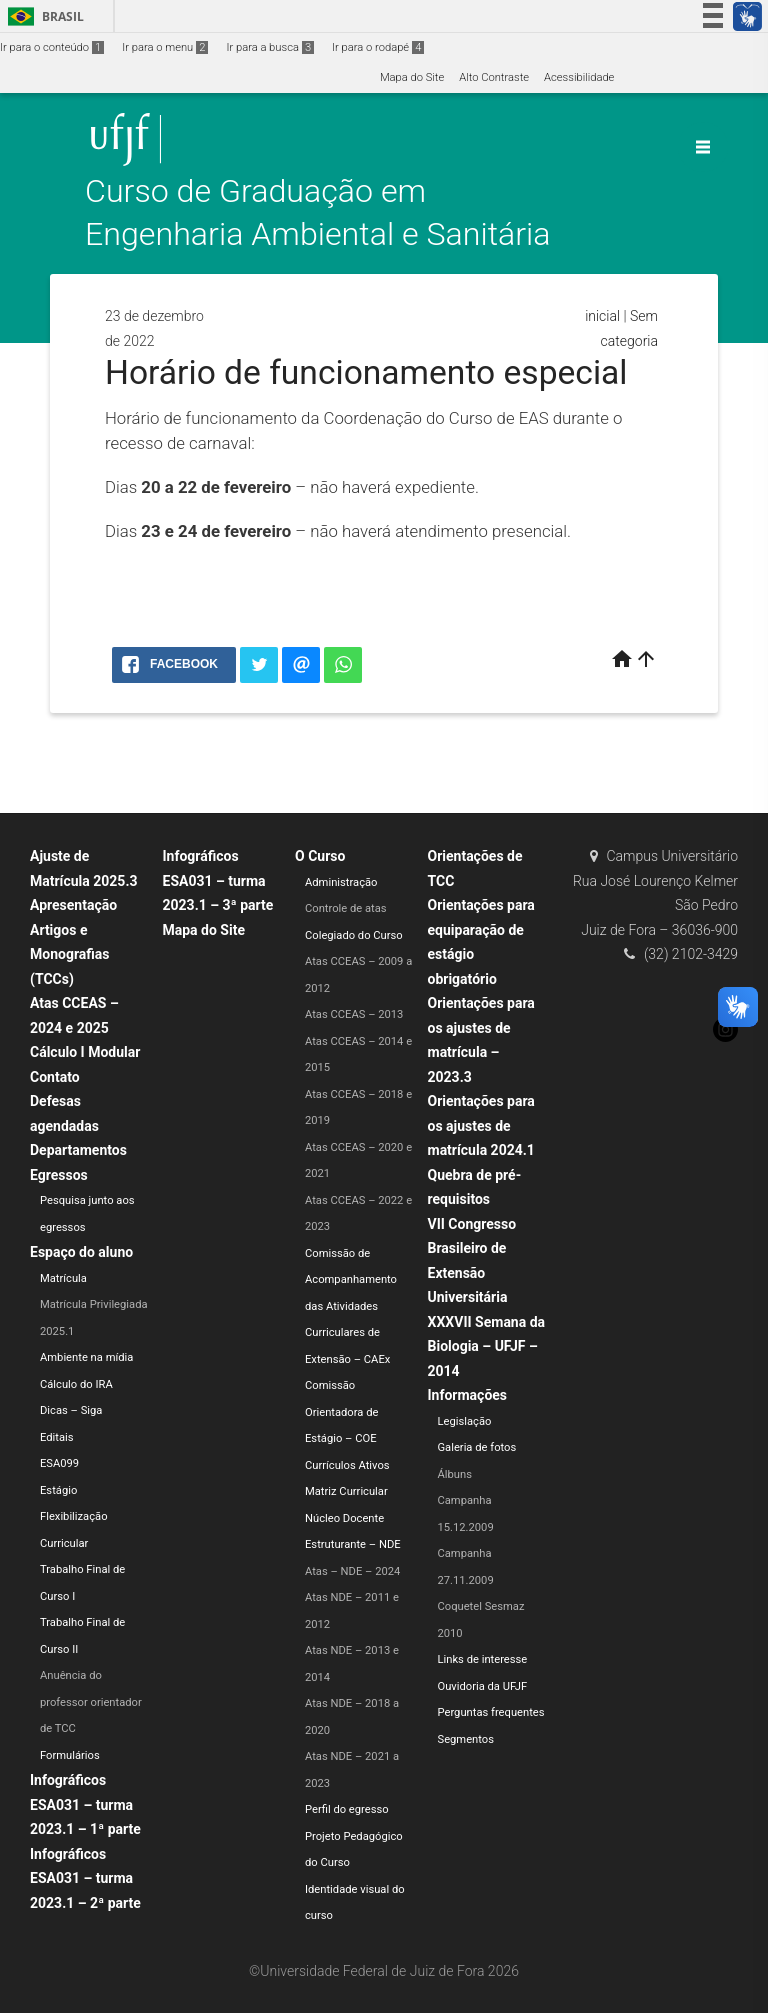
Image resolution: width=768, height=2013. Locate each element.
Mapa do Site (412, 77)
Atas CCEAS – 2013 (354, 1014)
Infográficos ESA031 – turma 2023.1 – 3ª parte (218, 880)
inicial (602, 316)
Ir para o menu (165, 47)
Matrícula (63, 1278)
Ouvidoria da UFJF (483, 1686)
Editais (57, 1437)
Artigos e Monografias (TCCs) (70, 954)
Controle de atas (346, 908)
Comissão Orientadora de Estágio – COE (341, 1412)
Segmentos (466, 1739)
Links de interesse (483, 1659)
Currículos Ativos (347, 1465)
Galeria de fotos (477, 1447)
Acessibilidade (579, 77)
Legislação (465, 1421)
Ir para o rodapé (378, 47)
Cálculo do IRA (76, 1384)
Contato (55, 1077)
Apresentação (73, 905)
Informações (468, 1395)
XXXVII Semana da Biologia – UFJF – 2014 (487, 1346)
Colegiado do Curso (354, 935)
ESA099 (59, 1463)
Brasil (42, 16)
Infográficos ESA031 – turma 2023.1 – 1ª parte (85, 1804)
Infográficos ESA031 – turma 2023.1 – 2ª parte (85, 1878)
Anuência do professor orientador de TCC (91, 1702)
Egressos (59, 1175)
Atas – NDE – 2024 (352, 1571)
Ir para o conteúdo (52, 47)
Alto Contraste (494, 77)
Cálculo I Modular (85, 1052)
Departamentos (78, 1150)
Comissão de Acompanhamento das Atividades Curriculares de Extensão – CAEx (351, 1306)
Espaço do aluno (81, 1252)
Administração (341, 882)
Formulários (70, 1755)
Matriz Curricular (346, 1491)
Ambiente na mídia (86, 1357)
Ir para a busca (270, 47)
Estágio (58, 1490)
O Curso (320, 856)
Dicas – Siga (71, 1410)
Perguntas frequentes (491, 1712)
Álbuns (455, 1474)
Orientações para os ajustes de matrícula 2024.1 (481, 1125)
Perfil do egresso (347, 1809)
